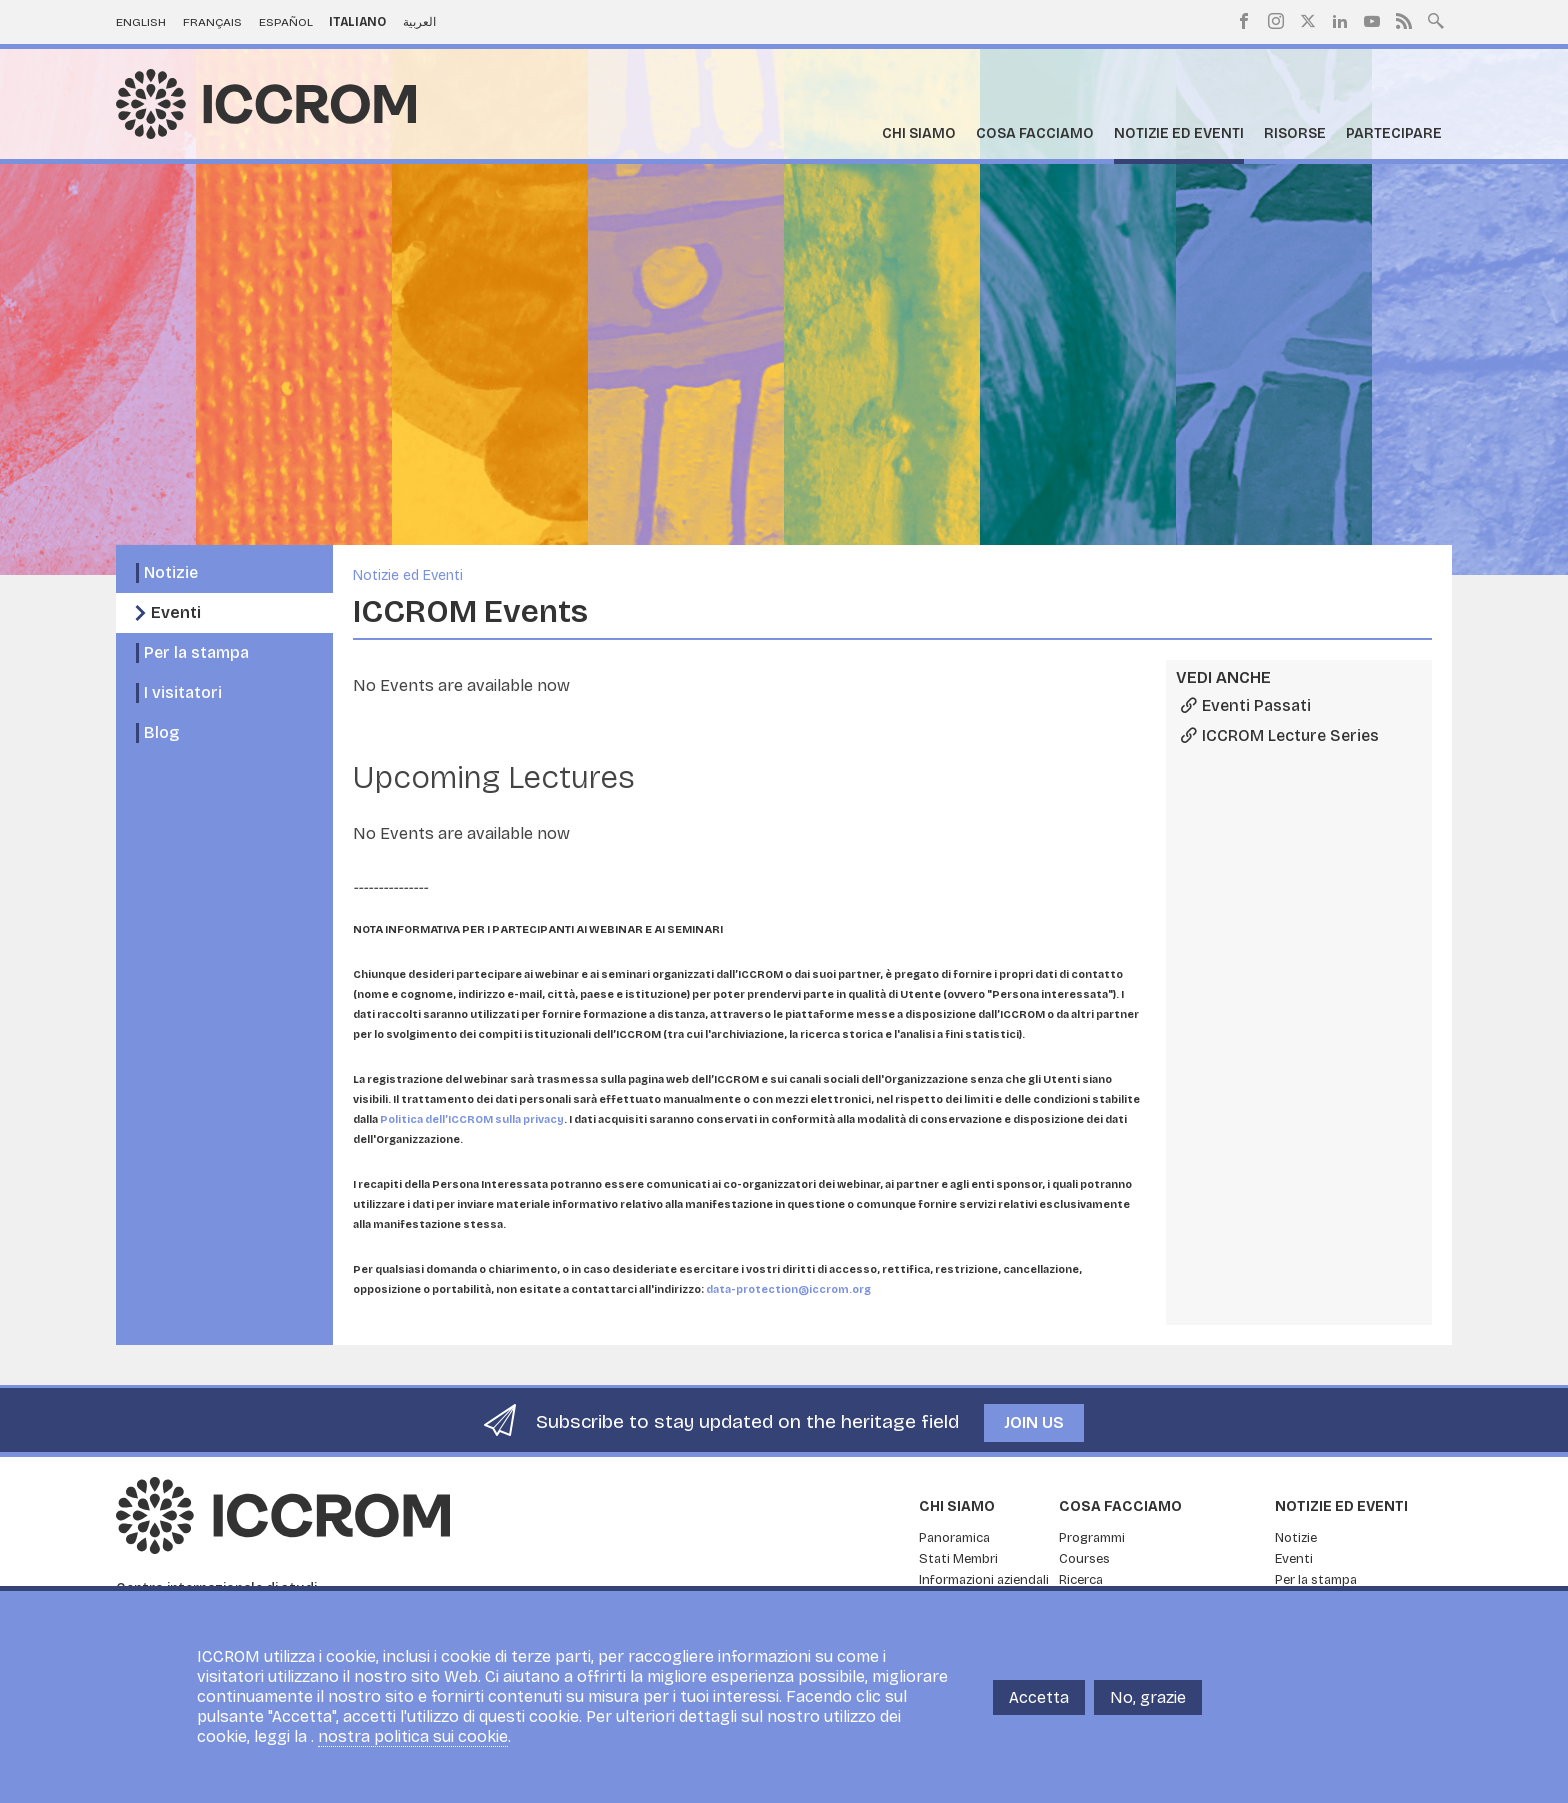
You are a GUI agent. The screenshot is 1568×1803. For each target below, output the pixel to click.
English (141, 22)
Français (212, 22)
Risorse (1295, 133)
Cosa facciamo (1035, 133)
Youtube (1372, 21)
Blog (161, 732)
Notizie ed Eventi (1179, 133)
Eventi (176, 612)
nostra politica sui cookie (413, 1736)
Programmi (1092, 1538)
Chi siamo (919, 133)
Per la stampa (196, 652)
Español (286, 22)
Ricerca (1081, 1580)
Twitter (1308, 21)
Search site (1436, 19)
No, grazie (1148, 1697)
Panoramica (954, 1538)
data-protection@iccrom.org (788, 1289)
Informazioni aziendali (984, 1580)
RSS (1404, 21)
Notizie (171, 572)
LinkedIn (1340, 21)
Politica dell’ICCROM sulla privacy (472, 1119)
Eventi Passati (1256, 705)
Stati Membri (958, 1559)
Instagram (1276, 21)
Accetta (1039, 1697)
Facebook (1244, 21)
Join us (1034, 1422)
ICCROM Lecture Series (1290, 735)
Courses (1084, 1559)
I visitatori (183, 692)
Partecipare (1394, 133)
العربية (419, 22)
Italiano (357, 22)
